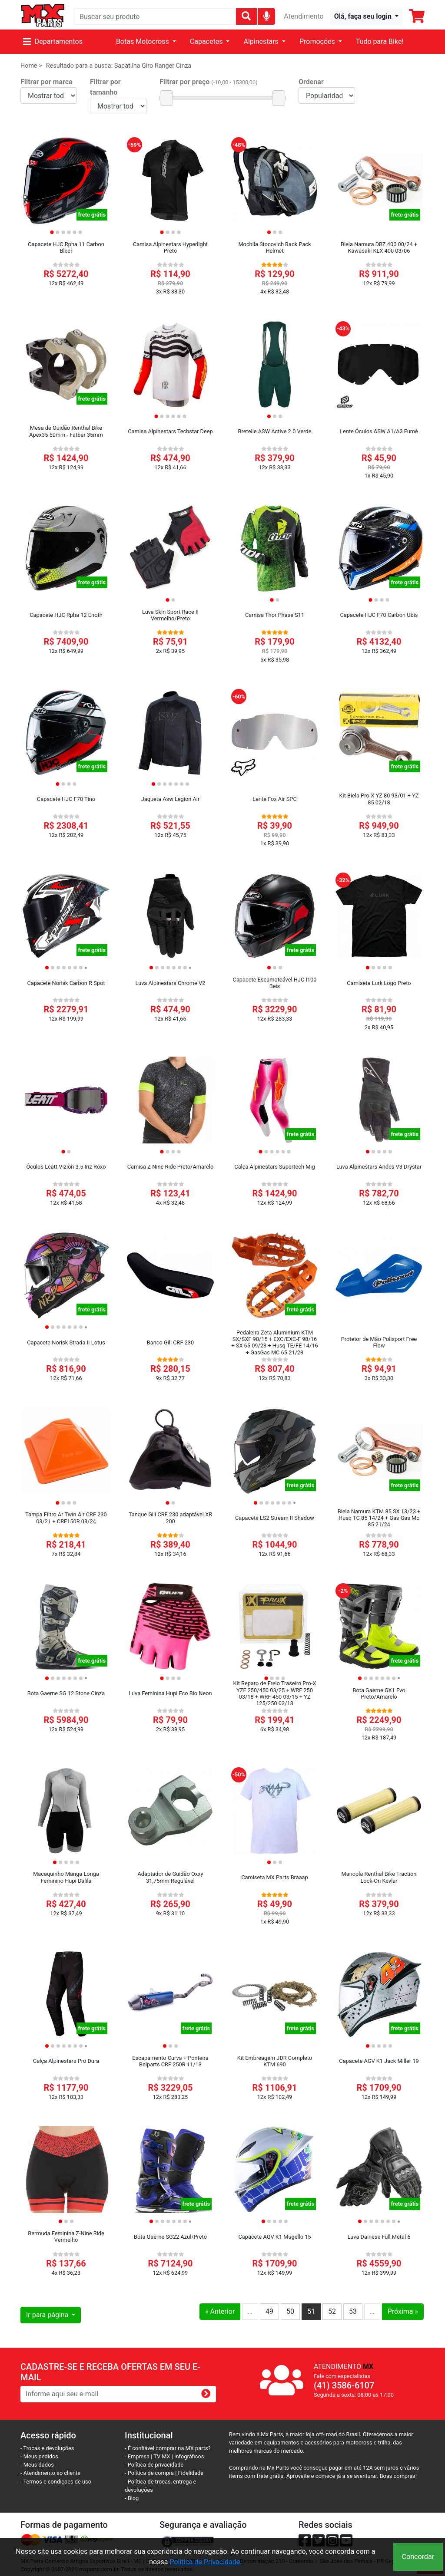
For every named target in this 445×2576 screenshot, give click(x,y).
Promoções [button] (318, 41)
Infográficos (189, 2456)
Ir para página (48, 2315)
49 (269, 2311)
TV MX (161, 2456)
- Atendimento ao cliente (50, 2473)
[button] (366, 16)
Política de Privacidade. (205, 2562)
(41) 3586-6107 (344, 2385)
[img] (266, 15)
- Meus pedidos (39, 2456)
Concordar (418, 2557)
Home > (31, 65)
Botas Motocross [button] (143, 41)
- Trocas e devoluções (47, 2448)
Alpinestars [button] (261, 41)
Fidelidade (191, 2473)
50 (290, 2311)
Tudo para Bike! (380, 41)
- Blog (132, 2498)
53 (353, 2311)
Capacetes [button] (207, 41)
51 (311, 2311)
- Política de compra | (151, 2473)
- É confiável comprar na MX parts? (168, 2448)
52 (332, 2311)
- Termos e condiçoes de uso (55, 2481)
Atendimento (303, 16)
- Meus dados (37, 2464)
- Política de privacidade (154, 2464)
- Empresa (137, 2456)
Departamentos (53, 41)
